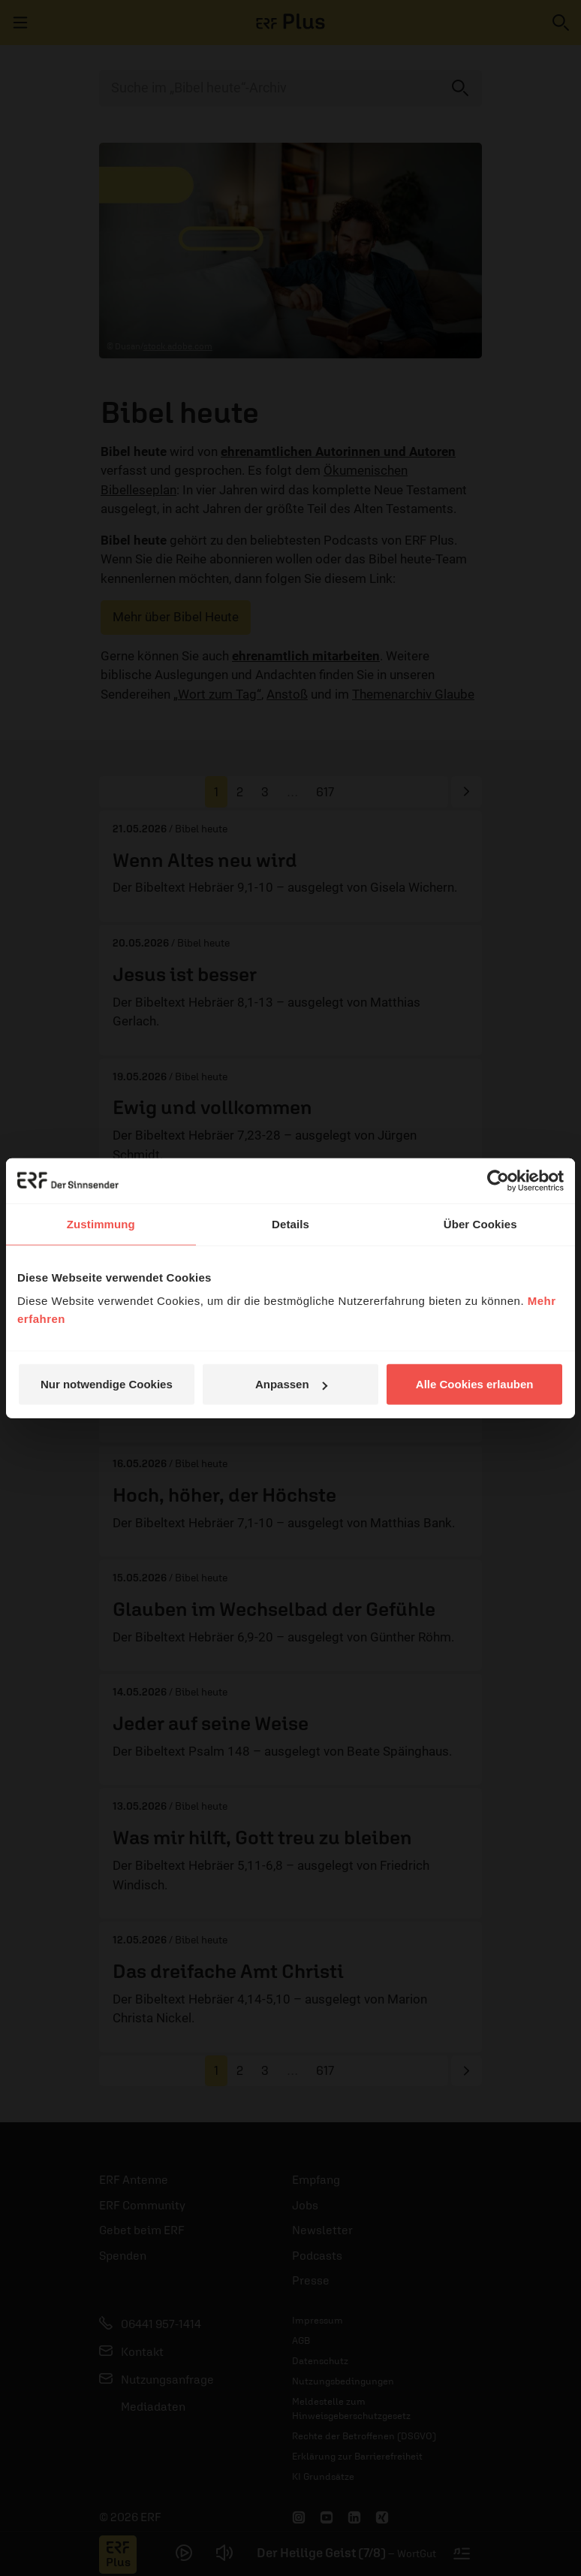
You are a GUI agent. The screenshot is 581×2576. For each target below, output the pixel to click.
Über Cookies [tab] (480, 1223)
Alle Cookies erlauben (475, 1384)
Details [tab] (290, 1223)
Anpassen (291, 1384)
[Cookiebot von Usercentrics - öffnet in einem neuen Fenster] (498, 1180)
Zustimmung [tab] (101, 1223)
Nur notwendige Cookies (107, 1384)
